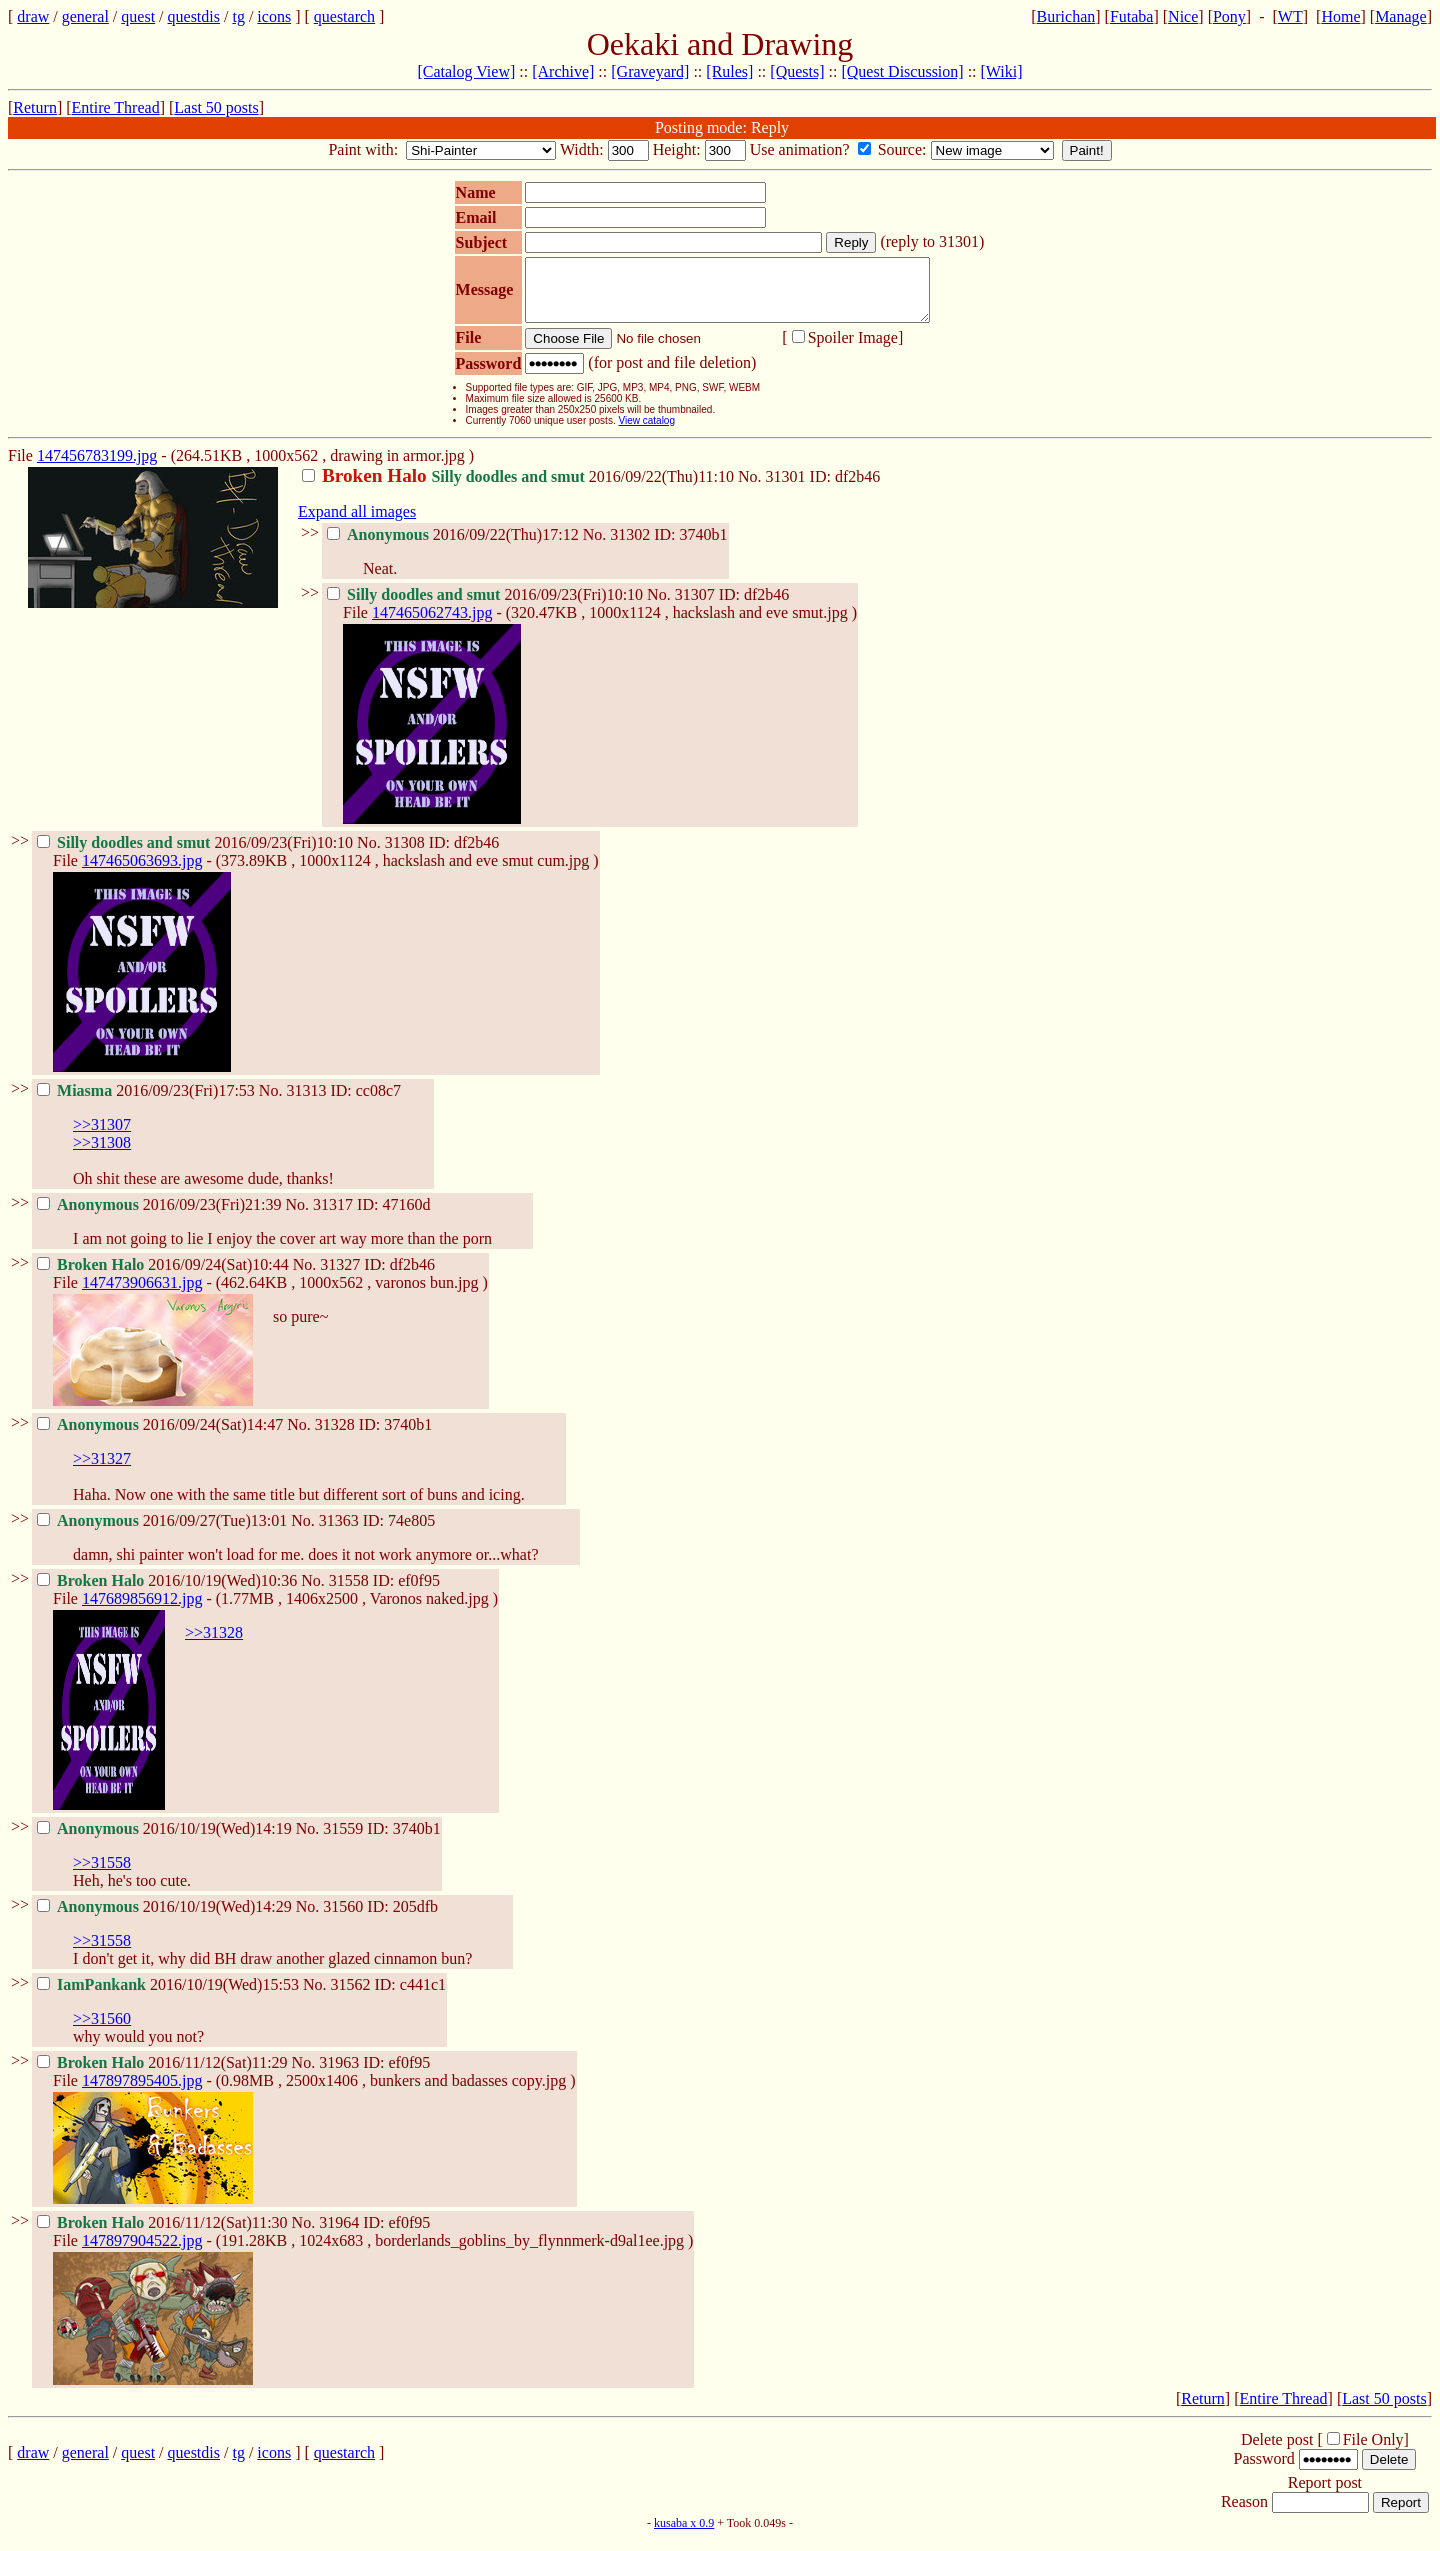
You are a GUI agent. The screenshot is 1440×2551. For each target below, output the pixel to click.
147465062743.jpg (432, 624)
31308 (405, 854)
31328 (335, 1436)
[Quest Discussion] (902, 71)
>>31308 (102, 1154)
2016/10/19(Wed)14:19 (166, 1840)
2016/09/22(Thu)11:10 (520, 488)
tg (238, 16)
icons (274, 16)
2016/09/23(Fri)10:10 (487, 606)
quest (138, 16)
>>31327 (102, 1470)
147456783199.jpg (97, 467)
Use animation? (802, 149)
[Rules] (729, 71)
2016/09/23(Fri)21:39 (161, 1216)
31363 (339, 1532)
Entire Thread (116, 107)
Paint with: (365, 149)
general (85, 16)
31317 (333, 1216)
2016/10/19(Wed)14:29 (166, 1918)
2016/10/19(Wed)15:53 (170, 1996)
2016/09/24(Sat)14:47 (162, 1436)
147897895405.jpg (142, 2092)
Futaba (1132, 16)
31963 (339, 2074)
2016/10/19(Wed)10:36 (169, 1592)
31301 (786, 488)
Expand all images (357, 523)
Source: (904, 149)
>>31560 (102, 2030)
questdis (194, 16)
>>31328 (214, 1644)
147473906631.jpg (142, 1294)
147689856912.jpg (142, 1610)
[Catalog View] (466, 71)
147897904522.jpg (142, 2252)
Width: (584, 149)
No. (752, 488)
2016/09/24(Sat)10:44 (165, 1276)
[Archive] (563, 71)
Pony (1229, 16)
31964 (339, 2234)
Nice (1183, 16)
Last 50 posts (216, 107)
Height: (679, 149)
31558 (349, 1592)
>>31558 (102, 1874)
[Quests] (797, 71)
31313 (306, 1102)
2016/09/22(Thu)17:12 (455, 546)
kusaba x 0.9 (684, 2535)
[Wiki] (1002, 71)
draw (33, 16)
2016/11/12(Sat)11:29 (164, 2074)
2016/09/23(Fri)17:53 (148, 1102)
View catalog (646, 432)
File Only (1373, 2451)
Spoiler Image (853, 349)
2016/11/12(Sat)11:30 (164, 2234)
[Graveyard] (650, 71)
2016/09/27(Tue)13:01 (164, 1532)
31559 (343, 1840)
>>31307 (102, 1136)
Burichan (1066, 16)
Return (35, 107)
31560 (343, 1918)
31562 (350, 1996)
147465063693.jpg (142, 872)
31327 (340, 1276)
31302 (630, 546)
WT (1290, 16)
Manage (1401, 16)
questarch (344, 16)
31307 (695, 606)
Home (1340, 16)
